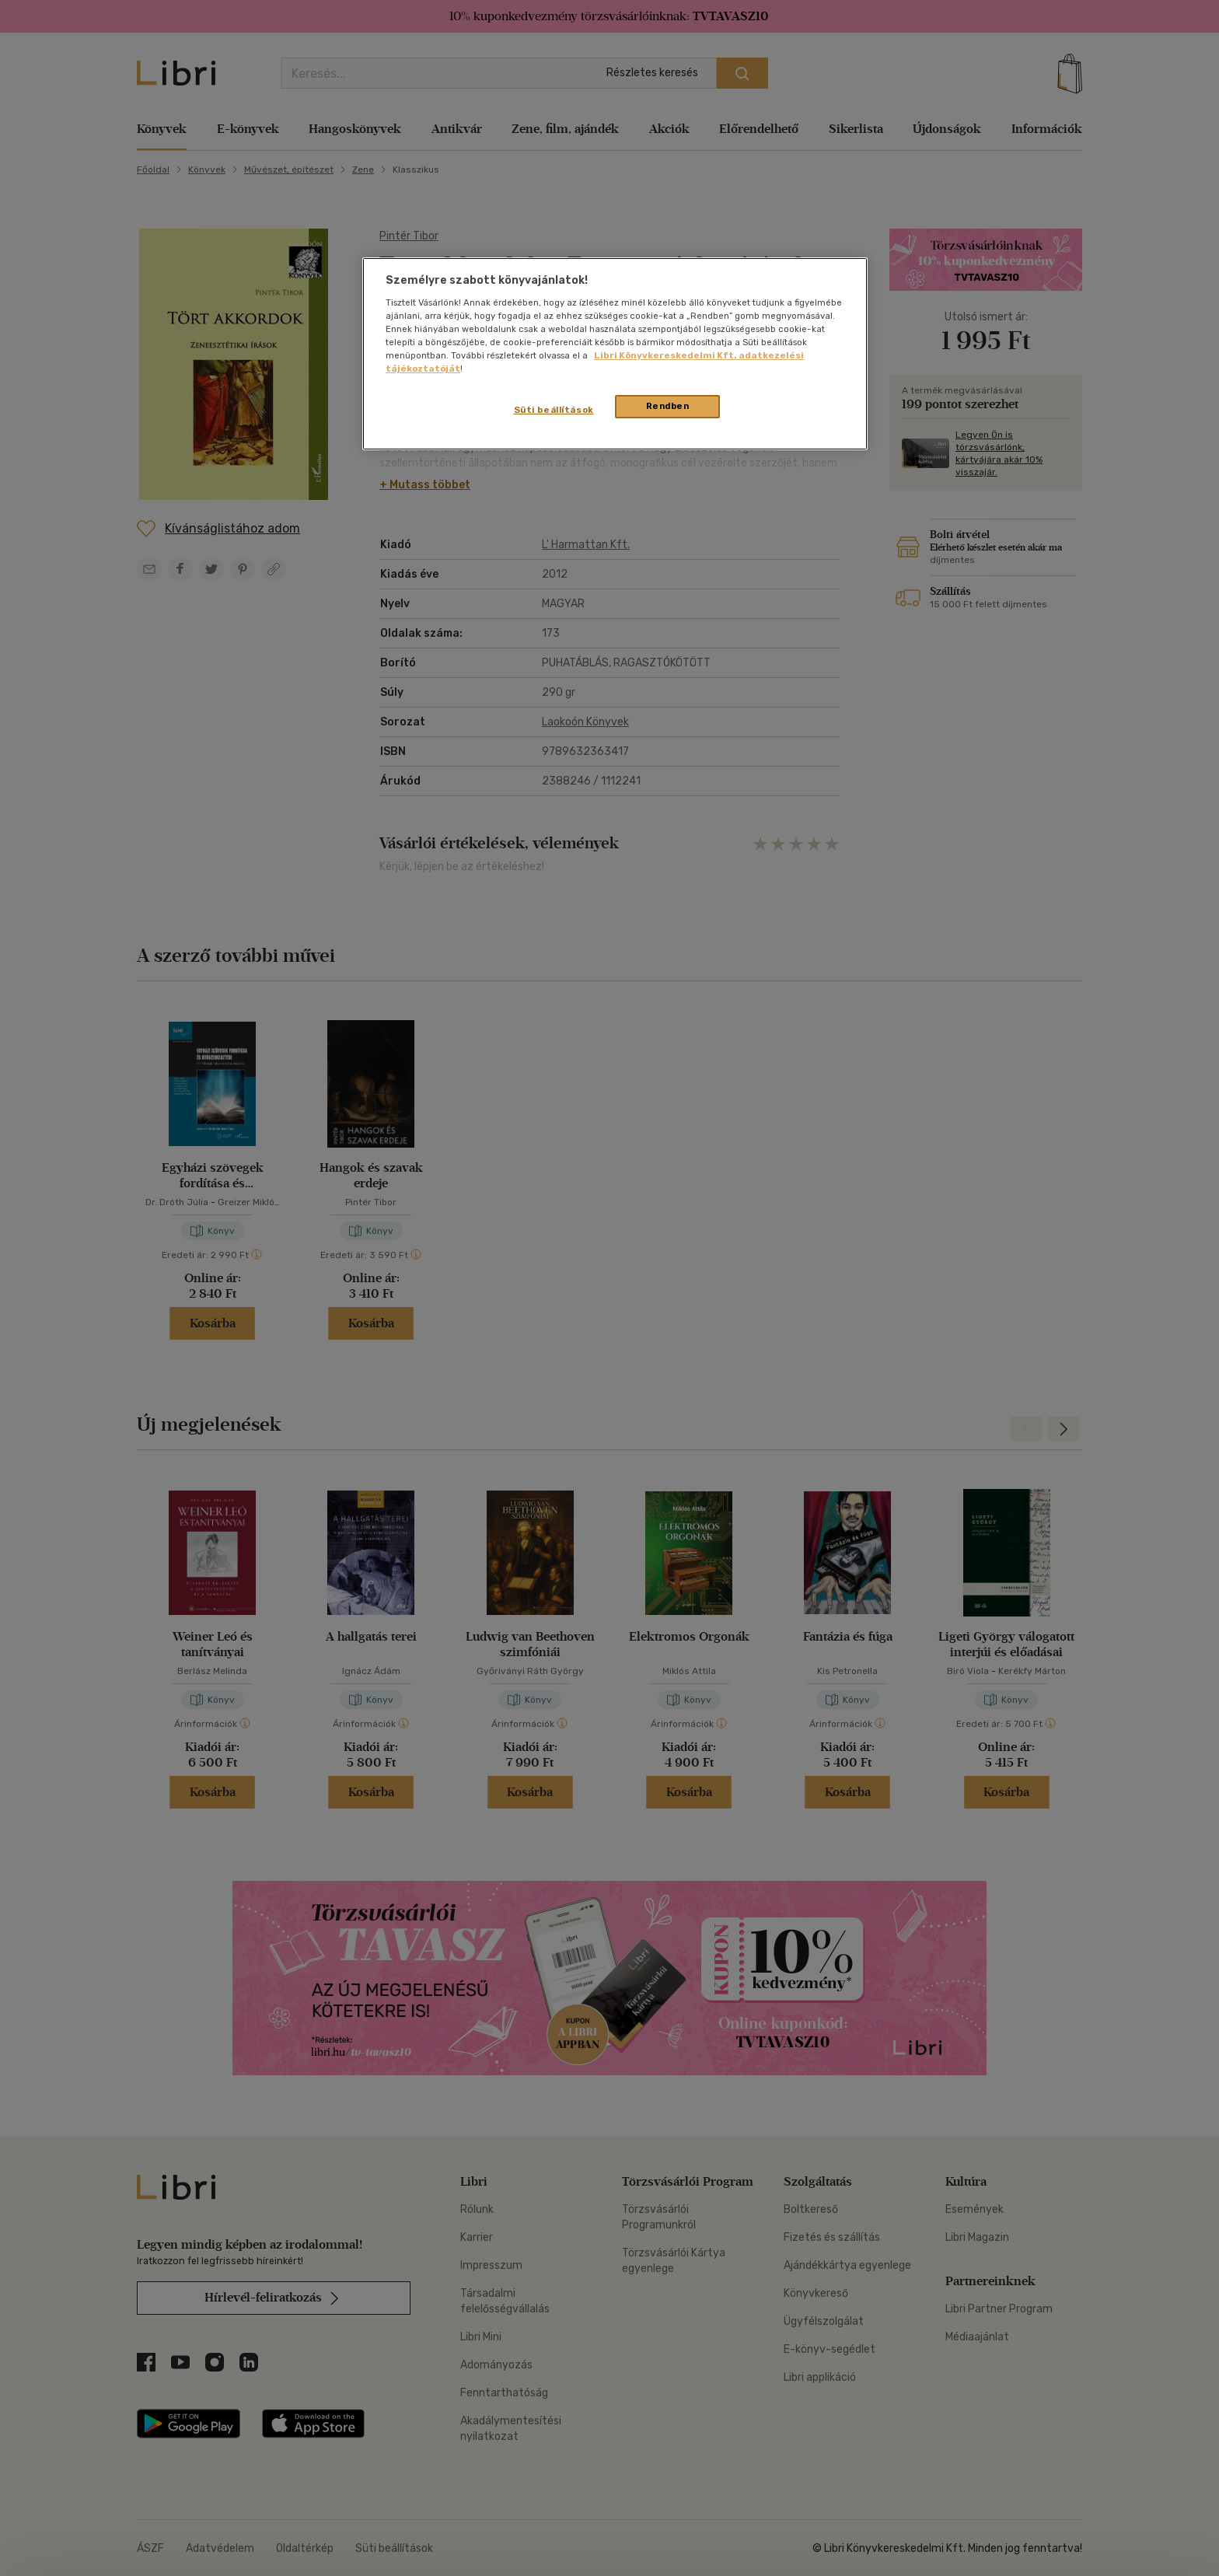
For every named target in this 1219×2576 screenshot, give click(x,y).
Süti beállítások (554, 409)
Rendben (668, 405)
